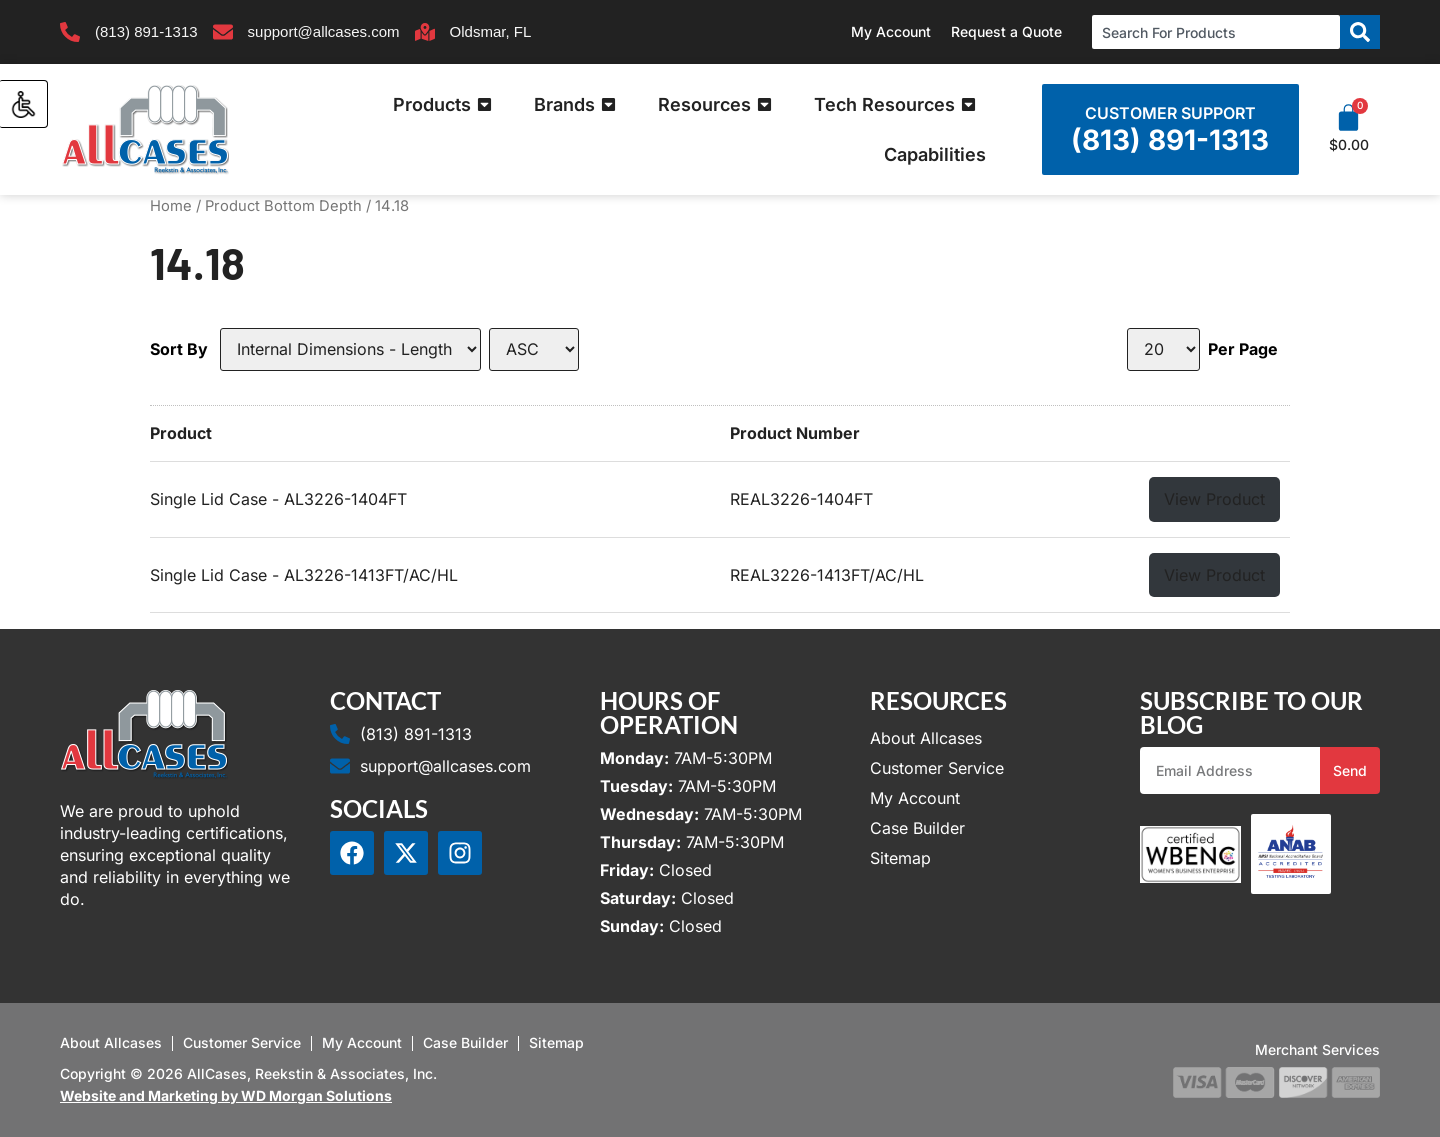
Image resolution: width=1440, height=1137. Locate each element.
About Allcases (926, 738)
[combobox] (1216, 32)
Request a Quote (1006, 31)
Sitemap (900, 858)
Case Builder (917, 828)
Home (171, 206)
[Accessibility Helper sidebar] (24, 104)
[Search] (1360, 32)
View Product (1214, 499)
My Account (891, 31)
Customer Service (937, 768)
